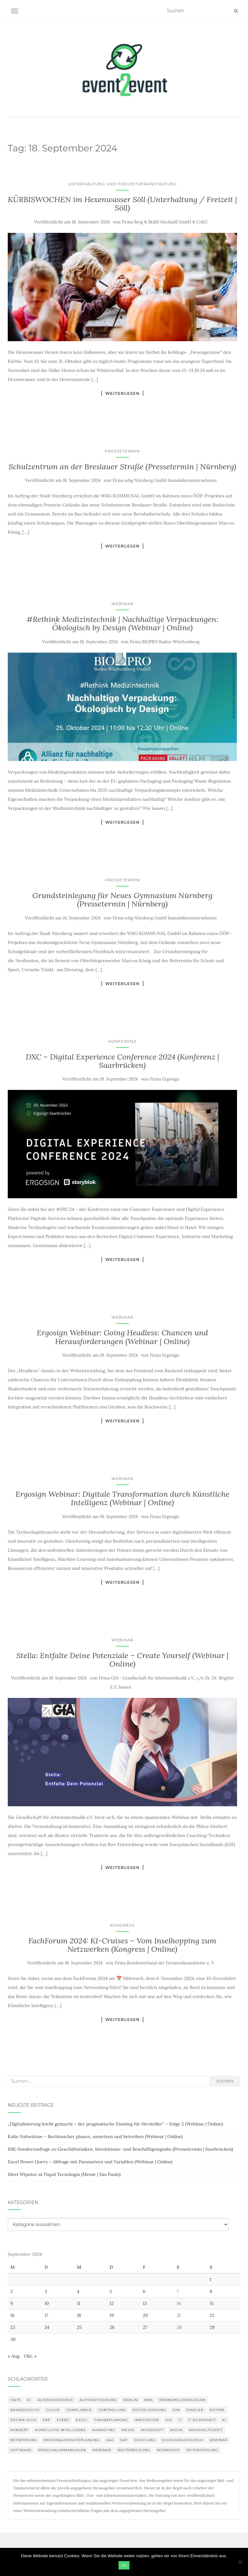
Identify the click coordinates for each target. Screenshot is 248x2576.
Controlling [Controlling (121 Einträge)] (112, 2410)
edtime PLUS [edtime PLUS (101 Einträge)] (23, 2420)
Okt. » (30, 2356)
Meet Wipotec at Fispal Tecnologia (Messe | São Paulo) (64, 2174)
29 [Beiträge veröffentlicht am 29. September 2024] (212, 2327)
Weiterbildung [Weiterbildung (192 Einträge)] (134, 2450)
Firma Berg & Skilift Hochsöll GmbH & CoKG (165, 222)
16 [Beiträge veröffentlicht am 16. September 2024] (12, 2315)
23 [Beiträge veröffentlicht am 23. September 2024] (12, 2327)
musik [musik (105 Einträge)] (176, 2430)
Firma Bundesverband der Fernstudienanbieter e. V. (165, 1963)
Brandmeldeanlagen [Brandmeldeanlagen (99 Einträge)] (182, 2400)
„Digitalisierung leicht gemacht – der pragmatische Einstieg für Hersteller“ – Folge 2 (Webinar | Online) (115, 2124)
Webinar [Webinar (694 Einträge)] (101, 2450)
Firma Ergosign (164, 1079)
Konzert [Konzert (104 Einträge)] (19, 2430)
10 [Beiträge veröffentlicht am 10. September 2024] (47, 2303)
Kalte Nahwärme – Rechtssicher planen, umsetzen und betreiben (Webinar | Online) (95, 2136)
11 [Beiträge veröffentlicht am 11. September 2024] (78, 2303)
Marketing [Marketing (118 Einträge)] (103, 2430)
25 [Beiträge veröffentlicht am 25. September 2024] (79, 2327)
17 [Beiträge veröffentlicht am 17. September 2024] (46, 2315)
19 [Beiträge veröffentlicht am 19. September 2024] (111, 2315)
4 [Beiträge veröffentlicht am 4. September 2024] (78, 2291)
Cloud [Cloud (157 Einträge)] (52, 2410)
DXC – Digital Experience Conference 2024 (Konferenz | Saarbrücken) (122, 1061)
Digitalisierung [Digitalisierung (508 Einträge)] (149, 2410)
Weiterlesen (122, 393)
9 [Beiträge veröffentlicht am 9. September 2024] (11, 2303)
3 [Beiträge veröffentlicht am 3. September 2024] (46, 2291)
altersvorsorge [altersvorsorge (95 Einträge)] (55, 2400)
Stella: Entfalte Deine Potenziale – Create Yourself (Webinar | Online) (122, 1659)
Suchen (224, 2081)
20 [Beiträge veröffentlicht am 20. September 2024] (145, 2315)
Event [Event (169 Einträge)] (63, 2420)
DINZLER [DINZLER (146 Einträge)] (194, 2410)
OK (124, 2565)
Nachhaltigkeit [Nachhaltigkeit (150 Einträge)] (205, 2430)
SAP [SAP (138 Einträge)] (124, 2440)
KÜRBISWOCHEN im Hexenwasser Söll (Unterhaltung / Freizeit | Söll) (122, 203)
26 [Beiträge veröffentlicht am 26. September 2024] (112, 2327)
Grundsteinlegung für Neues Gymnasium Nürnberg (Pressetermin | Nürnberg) (122, 899)
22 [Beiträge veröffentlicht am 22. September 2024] (212, 2315)
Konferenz (122, 1041)
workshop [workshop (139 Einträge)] (168, 2450)
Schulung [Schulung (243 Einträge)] (145, 2440)
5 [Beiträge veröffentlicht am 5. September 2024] (110, 2291)
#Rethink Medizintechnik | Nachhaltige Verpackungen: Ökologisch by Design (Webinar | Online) (122, 623)
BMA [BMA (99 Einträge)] (148, 2400)
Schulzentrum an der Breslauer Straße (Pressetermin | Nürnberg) (122, 467)
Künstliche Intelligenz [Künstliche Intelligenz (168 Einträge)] (60, 2430)
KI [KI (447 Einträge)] (224, 2420)
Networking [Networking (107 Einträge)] (23, 2440)
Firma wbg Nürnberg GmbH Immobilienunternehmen (165, 480)
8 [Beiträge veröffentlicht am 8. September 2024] (211, 2291)
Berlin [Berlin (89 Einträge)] (130, 2400)
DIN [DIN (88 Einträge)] (176, 2410)
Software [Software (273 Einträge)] (21, 2450)
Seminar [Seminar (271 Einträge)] (218, 2440)
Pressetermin (122, 451)
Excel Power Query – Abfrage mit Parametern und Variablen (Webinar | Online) (90, 2162)
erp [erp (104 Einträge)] (46, 2420)
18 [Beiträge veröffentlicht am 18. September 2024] (79, 2315)
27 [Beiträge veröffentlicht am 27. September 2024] (145, 2327)
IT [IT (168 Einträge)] (180, 2420)
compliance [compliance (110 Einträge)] (79, 2410)
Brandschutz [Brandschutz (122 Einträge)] (25, 2410)
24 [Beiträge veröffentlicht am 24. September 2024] (47, 2327)
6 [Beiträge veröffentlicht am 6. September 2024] (144, 2291)
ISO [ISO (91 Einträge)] (168, 2420)
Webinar (122, 603)
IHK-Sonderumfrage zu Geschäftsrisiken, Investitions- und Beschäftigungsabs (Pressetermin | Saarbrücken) (120, 2149)
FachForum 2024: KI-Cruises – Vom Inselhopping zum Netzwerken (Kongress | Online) (122, 1945)
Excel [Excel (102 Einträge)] (82, 2420)
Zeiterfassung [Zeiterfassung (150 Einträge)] (202, 2450)
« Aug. (14, 2356)
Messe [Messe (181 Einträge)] (127, 2430)
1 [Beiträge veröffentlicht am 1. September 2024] (210, 2279)
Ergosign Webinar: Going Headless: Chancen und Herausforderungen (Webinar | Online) (122, 1337)
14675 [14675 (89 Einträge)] (15, 2400)
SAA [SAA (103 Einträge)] (110, 2440)
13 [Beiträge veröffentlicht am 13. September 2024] (145, 2303)
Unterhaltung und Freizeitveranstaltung (122, 183)
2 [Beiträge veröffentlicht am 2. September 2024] (11, 2291)
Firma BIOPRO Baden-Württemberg (165, 642)
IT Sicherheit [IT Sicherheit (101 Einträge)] (202, 2420)
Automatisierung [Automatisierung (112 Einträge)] (98, 2400)
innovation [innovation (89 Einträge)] (146, 2420)
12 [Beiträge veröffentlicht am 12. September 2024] (111, 2303)
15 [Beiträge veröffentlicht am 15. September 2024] (212, 2303)
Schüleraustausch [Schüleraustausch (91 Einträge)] (182, 2440)
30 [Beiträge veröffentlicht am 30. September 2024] (13, 2339)
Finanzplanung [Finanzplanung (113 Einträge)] (111, 2420)
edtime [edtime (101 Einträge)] (217, 2410)
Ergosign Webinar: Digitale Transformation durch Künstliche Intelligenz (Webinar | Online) (122, 1498)
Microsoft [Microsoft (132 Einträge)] (152, 2430)
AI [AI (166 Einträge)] (29, 2400)
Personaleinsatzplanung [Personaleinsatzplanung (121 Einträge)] (72, 2440)
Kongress (122, 1925)
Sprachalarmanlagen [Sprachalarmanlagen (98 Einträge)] (62, 2450)
